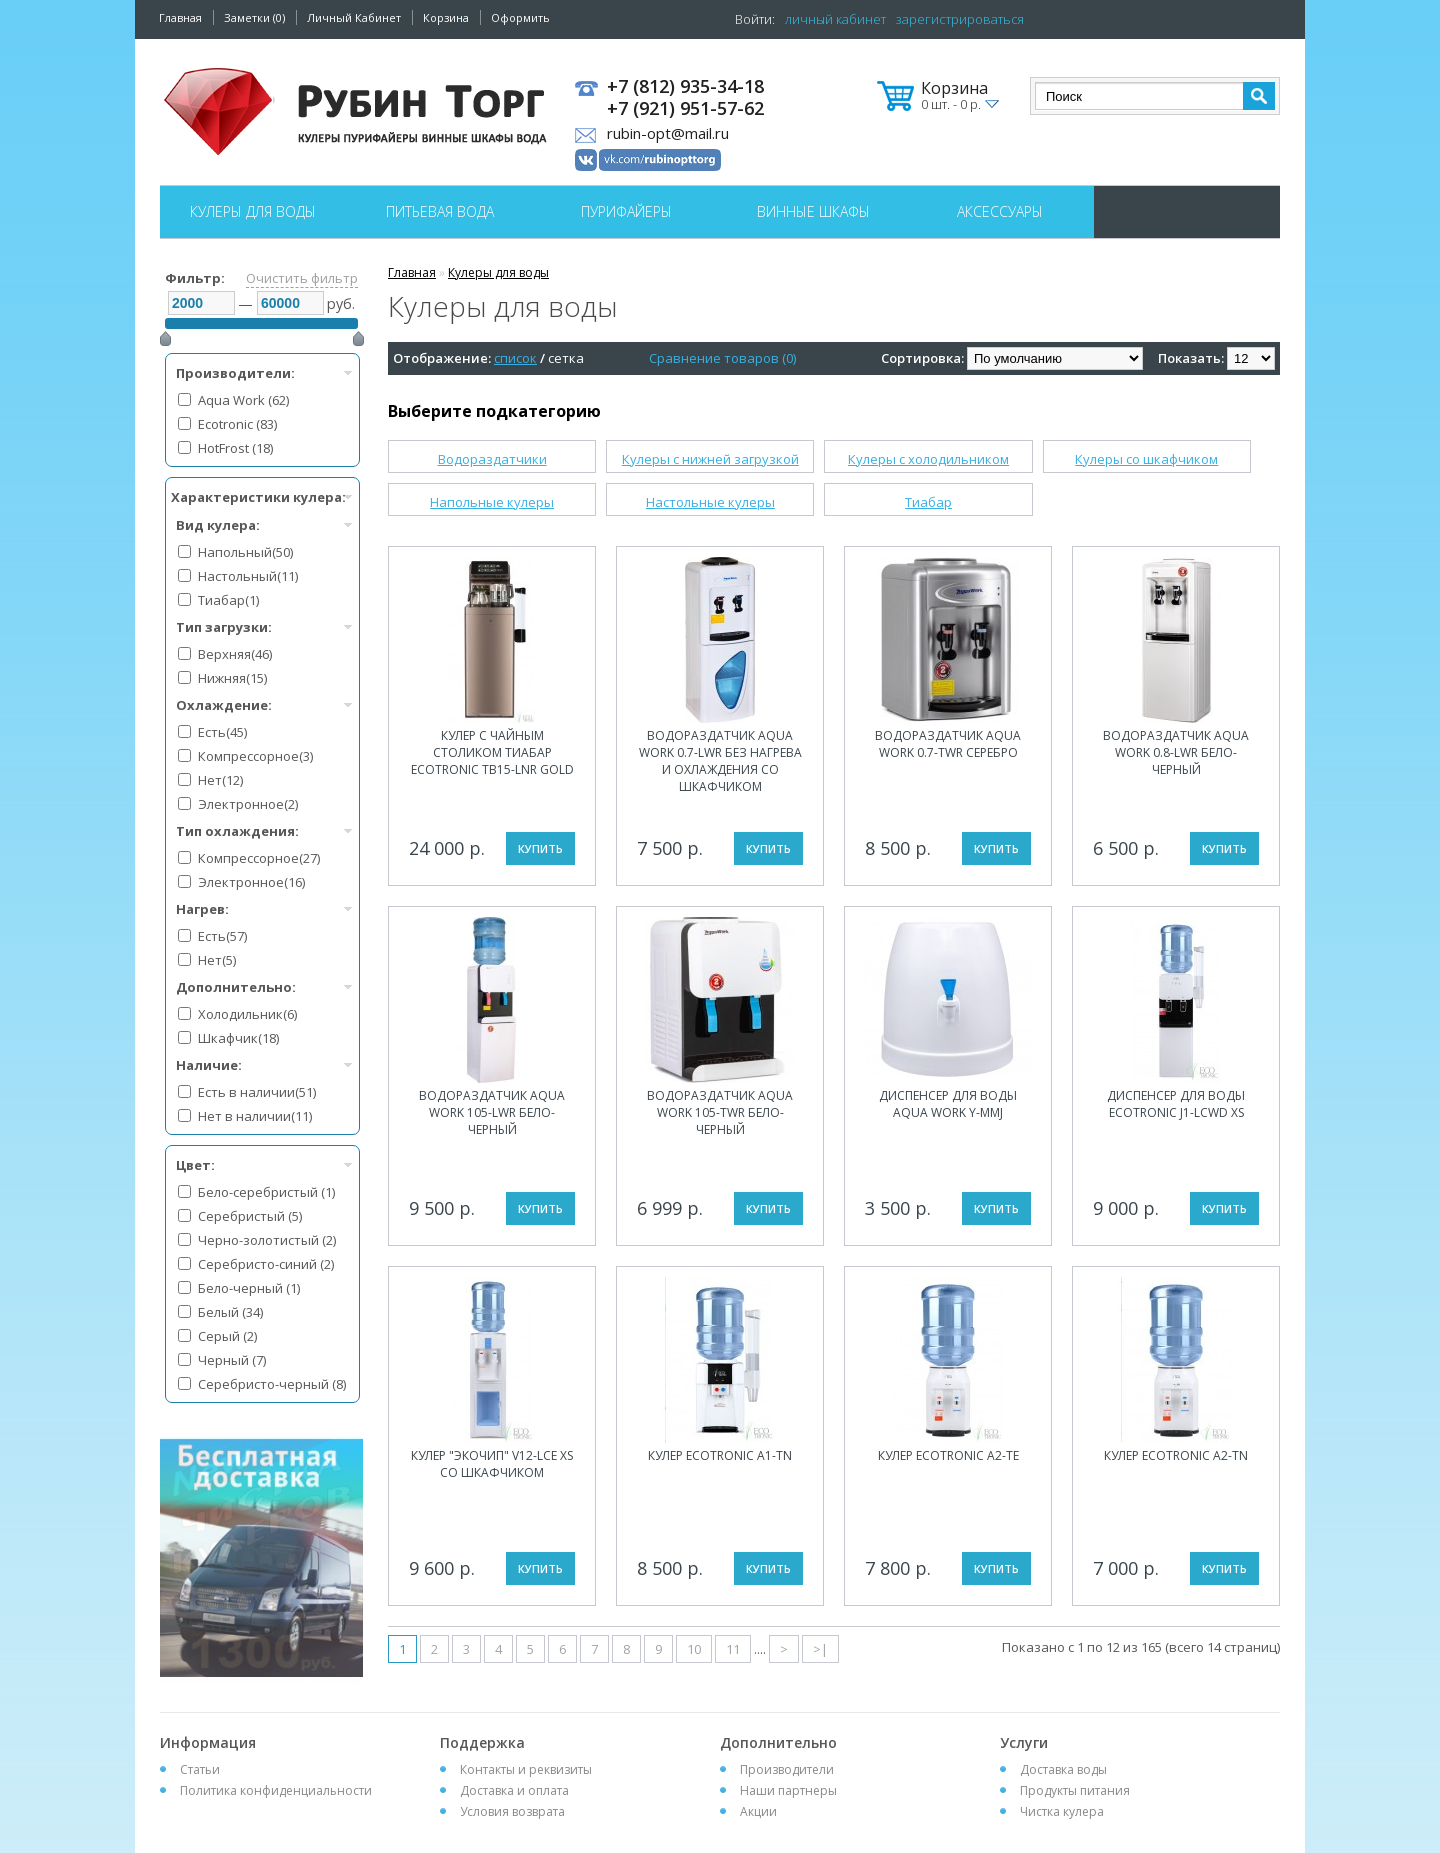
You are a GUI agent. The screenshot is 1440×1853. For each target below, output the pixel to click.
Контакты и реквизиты (526, 1769)
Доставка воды (1063, 1769)
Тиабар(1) (228, 600)
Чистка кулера (1062, 1811)
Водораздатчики (492, 459)
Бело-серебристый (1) (266, 1192)
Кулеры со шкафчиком (1146, 459)
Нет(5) (217, 960)
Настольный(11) (248, 576)
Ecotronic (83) (237, 424)
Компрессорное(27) (259, 858)
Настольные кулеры (710, 502)
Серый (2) (227, 1336)
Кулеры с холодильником (928, 459)
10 (694, 1649)
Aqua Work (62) (243, 400)
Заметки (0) (254, 17)
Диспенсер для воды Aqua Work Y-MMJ (948, 1104)
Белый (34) (230, 1312)
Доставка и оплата (514, 1790)
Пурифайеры (626, 211)
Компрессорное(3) (255, 756)
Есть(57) (222, 936)
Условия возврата (512, 1811)
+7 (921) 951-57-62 (685, 109)
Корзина (446, 17)
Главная (180, 17)
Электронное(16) (251, 882)
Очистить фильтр (302, 278)
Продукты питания (1075, 1790)
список (515, 358)
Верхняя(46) (235, 654)
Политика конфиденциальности (276, 1790)
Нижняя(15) (232, 678)
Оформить (520, 17)
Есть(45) (222, 732)
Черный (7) (232, 1360)
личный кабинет (835, 19)
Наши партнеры (788, 1790)
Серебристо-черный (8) (272, 1384)
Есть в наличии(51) (257, 1092)
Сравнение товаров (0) (722, 358)
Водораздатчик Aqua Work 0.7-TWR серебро (948, 744)
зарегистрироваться (960, 19)
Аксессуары (1000, 211)
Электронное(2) (248, 804)
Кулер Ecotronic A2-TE (948, 1455)
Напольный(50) (245, 552)
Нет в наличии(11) (255, 1116)
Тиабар (928, 502)
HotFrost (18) (235, 448)
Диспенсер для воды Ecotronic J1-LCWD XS (1176, 1104)
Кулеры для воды (253, 211)
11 (733, 1649)
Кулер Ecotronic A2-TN (1176, 1455)
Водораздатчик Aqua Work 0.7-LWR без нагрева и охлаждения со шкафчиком (720, 761)
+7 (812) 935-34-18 (685, 87)
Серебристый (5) (250, 1216)
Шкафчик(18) (238, 1038)
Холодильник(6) (247, 1014)
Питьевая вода (440, 211)
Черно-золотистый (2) (267, 1240)
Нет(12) (220, 780)
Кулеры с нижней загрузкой (710, 459)
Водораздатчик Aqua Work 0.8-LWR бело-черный (1176, 752)
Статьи (200, 1769)
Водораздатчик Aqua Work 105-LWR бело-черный (492, 1112)
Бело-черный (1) (249, 1288)
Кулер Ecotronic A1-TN (720, 1455)
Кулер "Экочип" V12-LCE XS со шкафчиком (492, 1464)
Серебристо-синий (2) (266, 1264)
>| (820, 1649)
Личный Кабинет (354, 17)
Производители (787, 1769)
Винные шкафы (813, 211)
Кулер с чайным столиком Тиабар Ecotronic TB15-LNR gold (492, 752)
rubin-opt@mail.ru (668, 133)
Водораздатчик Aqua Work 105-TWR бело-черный (720, 1112)
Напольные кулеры (492, 502)
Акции (758, 1811)
